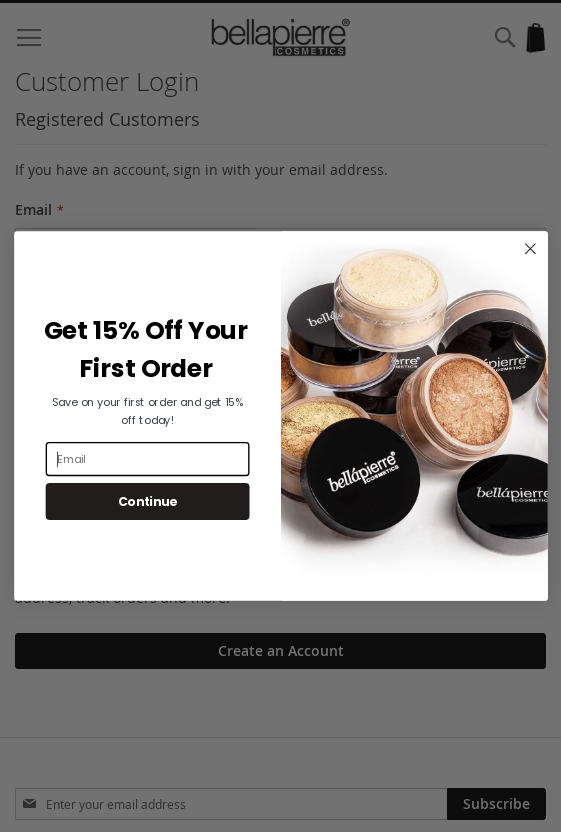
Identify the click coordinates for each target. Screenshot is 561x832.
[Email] (147, 459)
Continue (147, 501)
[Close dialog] (530, 249)
